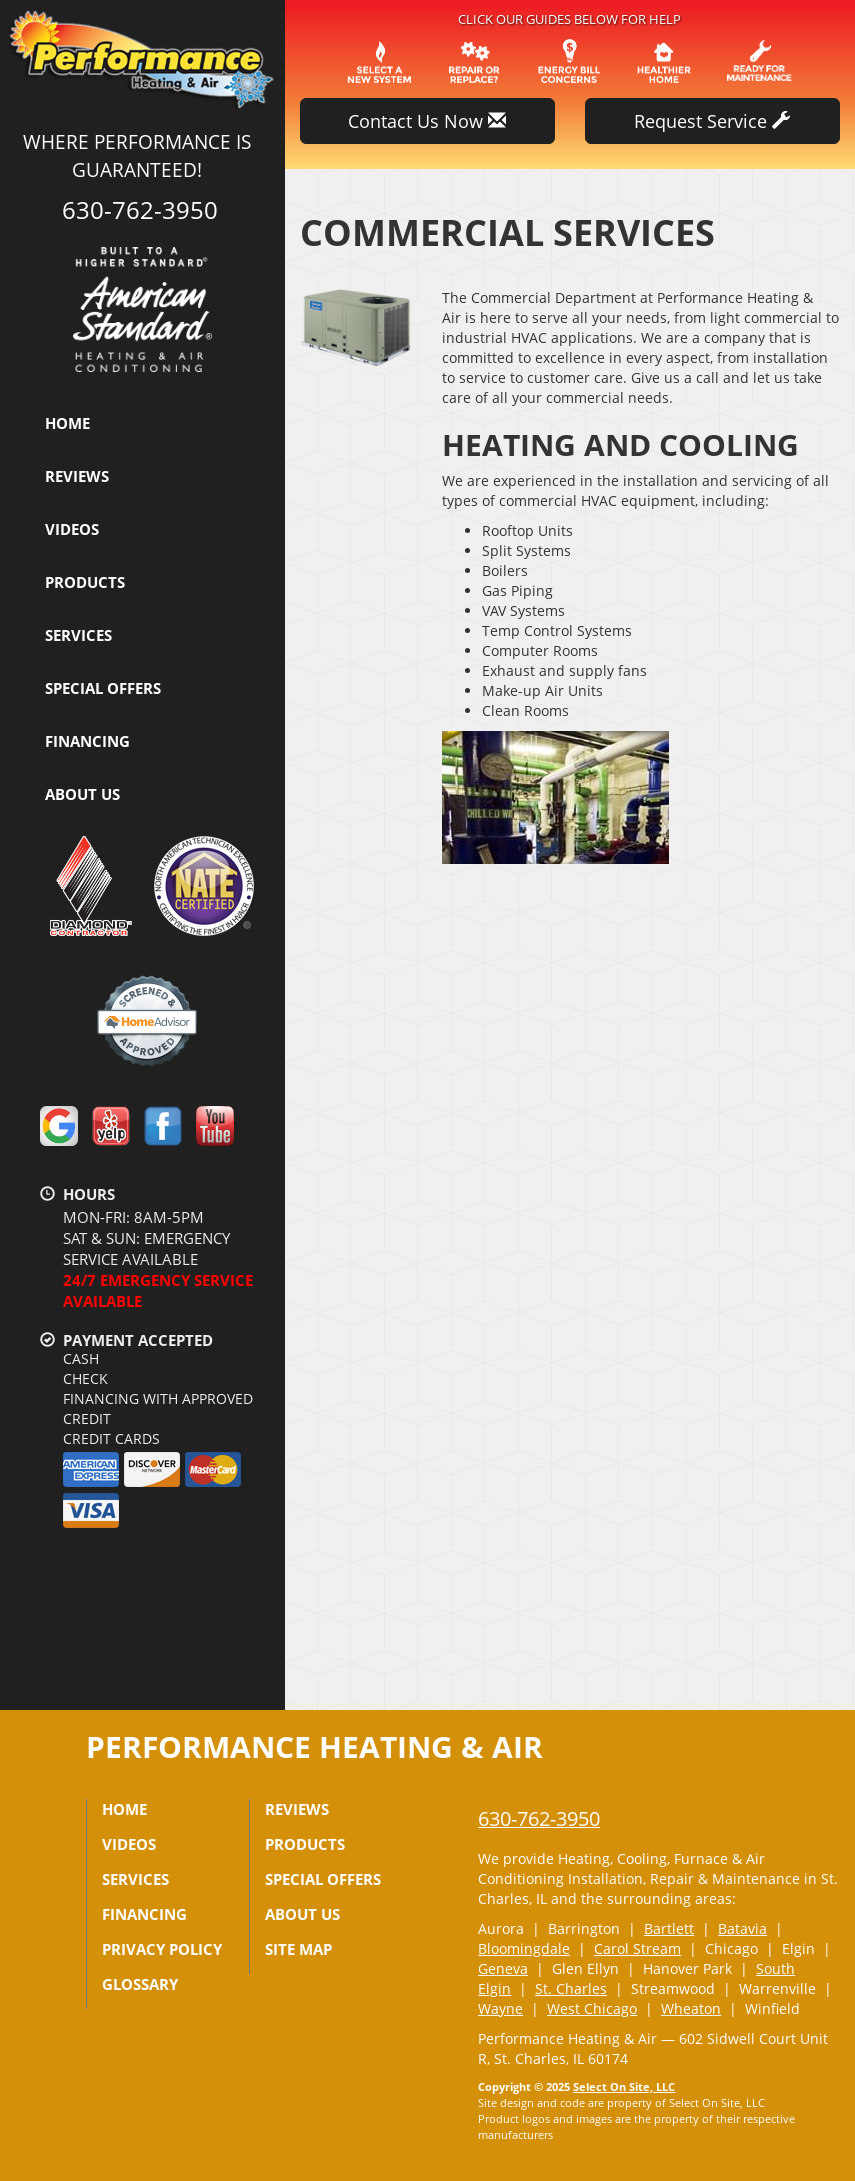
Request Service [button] (712, 121)
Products (85, 582)
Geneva (503, 1968)
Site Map (298, 1949)
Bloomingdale (524, 1948)
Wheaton (691, 2008)
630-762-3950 (539, 1818)
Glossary (140, 1984)
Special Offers (103, 688)
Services (78, 635)
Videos (72, 529)
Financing (87, 741)
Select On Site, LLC (624, 2086)
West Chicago (592, 2008)
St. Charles (571, 1988)
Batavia (742, 1928)
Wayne (500, 2008)
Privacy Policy (162, 1949)
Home (67, 423)
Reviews (77, 476)
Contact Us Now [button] (427, 121)
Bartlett (669, 1928)
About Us (82, 794)
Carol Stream (637, 1948)
